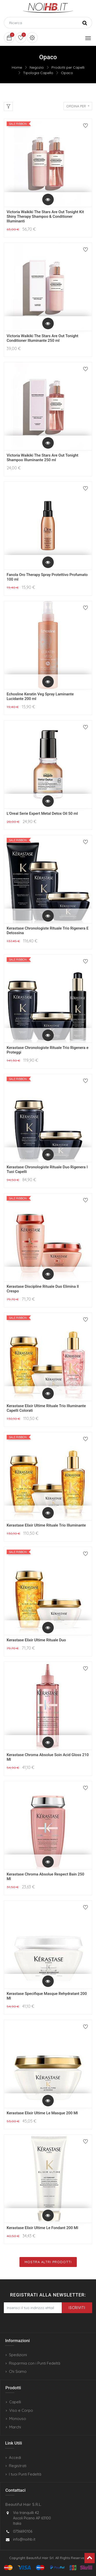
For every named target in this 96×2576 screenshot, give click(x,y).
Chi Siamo (18, 2371)
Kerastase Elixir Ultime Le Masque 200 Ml (42, 2113)
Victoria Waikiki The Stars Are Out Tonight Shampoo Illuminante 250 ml (42, 457)
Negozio (37, 67)
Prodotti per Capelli (67, 67)
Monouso (17, 2418)
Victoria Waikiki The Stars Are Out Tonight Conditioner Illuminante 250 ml (42, 338)
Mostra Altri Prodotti (48, 2262)
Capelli (15, 2401)
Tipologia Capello (38, 72)
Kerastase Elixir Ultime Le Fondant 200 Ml (42, 2227)
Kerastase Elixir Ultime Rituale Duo (36, 1640)
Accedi (15, 2457)
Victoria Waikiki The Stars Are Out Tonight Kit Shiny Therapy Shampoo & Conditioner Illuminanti (45, 216)
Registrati (17, 2465)
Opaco (67, 72)
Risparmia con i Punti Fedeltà (34, 2363)
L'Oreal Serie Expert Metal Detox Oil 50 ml (42, 813)
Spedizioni (18, 2354)
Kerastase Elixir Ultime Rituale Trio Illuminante (46, 1525)
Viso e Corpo (21, 2410)
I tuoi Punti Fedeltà (25, 2474)
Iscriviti (77, 2307)
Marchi (15, 2427)
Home (17, 67)
